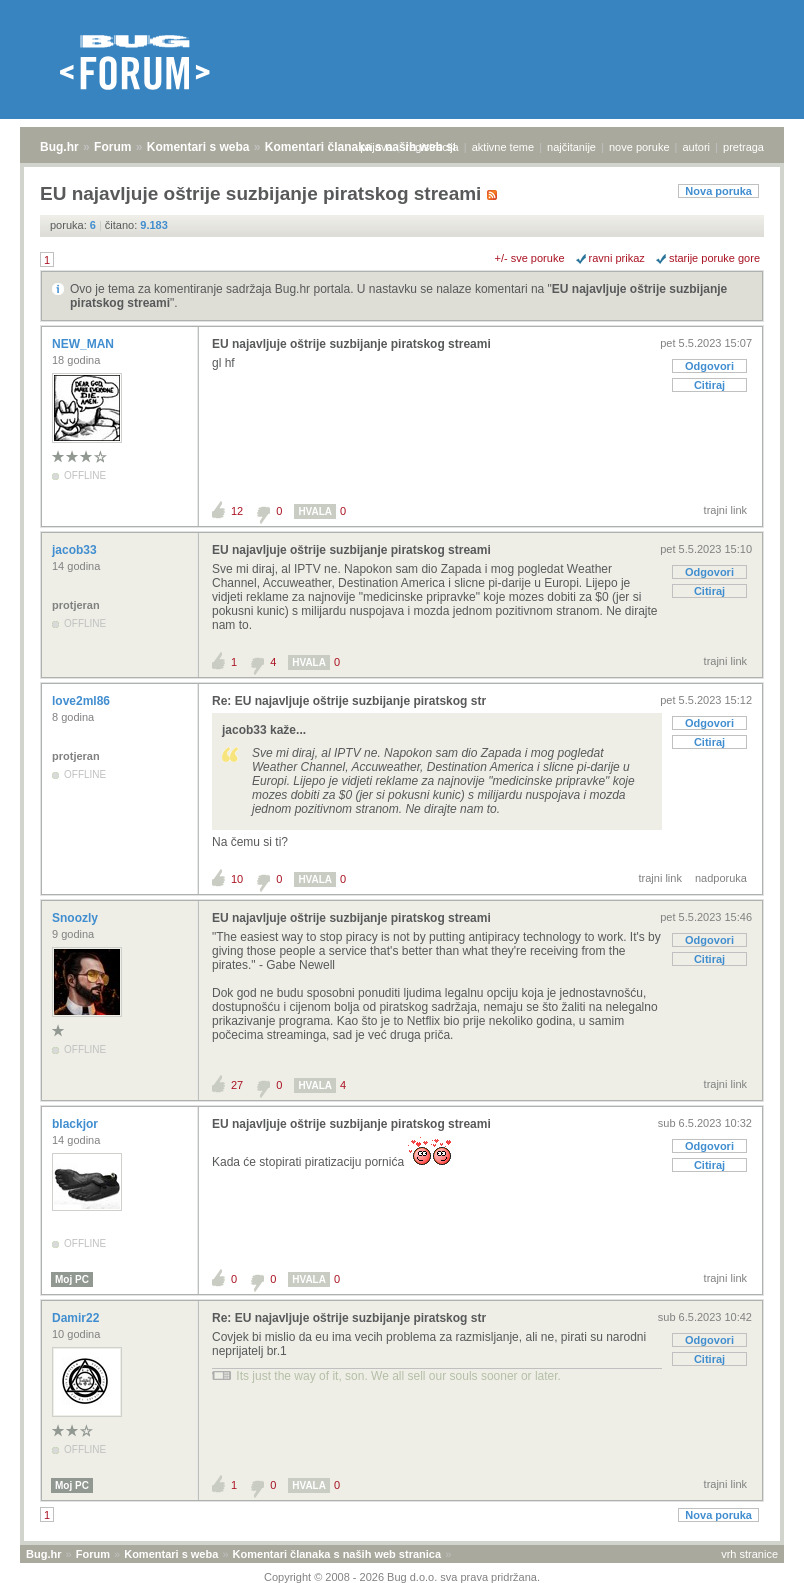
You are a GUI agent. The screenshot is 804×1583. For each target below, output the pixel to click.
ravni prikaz (617, 258)
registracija (432, 147)
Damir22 (77, 1318)
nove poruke (639, 147)
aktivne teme (503, 147)
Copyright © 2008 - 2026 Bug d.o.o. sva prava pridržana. (402, 1577)
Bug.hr (59, 147)
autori (697, 147)
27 (237, 1085)
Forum (112, 147)
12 (237, 511)
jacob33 (76, 550)
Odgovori (709, 366)
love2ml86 (82, 701)
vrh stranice (749, 1554)
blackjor (76, 1124)
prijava (376, 147)
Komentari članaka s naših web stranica (337, 1554)
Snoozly (76, 918)
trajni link (725, 510)
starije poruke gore (714, 258)
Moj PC (72, 1279)
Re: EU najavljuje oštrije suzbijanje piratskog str (349, 701)
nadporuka (721, 878)
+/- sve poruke (530, 258)
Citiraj (709, 385)
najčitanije (571, 147)
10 (237, 879)
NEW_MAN (84, 344)
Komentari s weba (198, 147)
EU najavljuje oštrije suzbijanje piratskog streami (351, 344)
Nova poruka (718, 191)
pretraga (743, 147)
